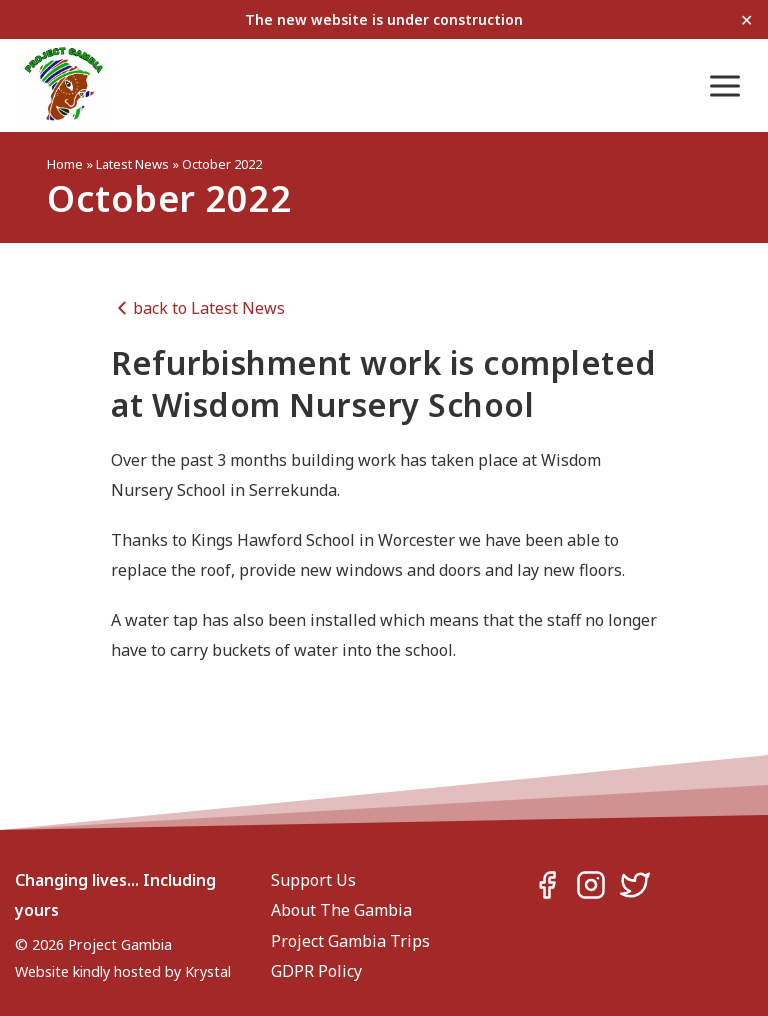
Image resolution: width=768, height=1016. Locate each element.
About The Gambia (341, 910)
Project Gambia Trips (350, 941)
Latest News (132, 164)
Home (65, 164)
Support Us (313, 880)
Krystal (208, 971)
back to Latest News (198, 308)
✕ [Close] (746, 19)
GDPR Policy (316, 971)
